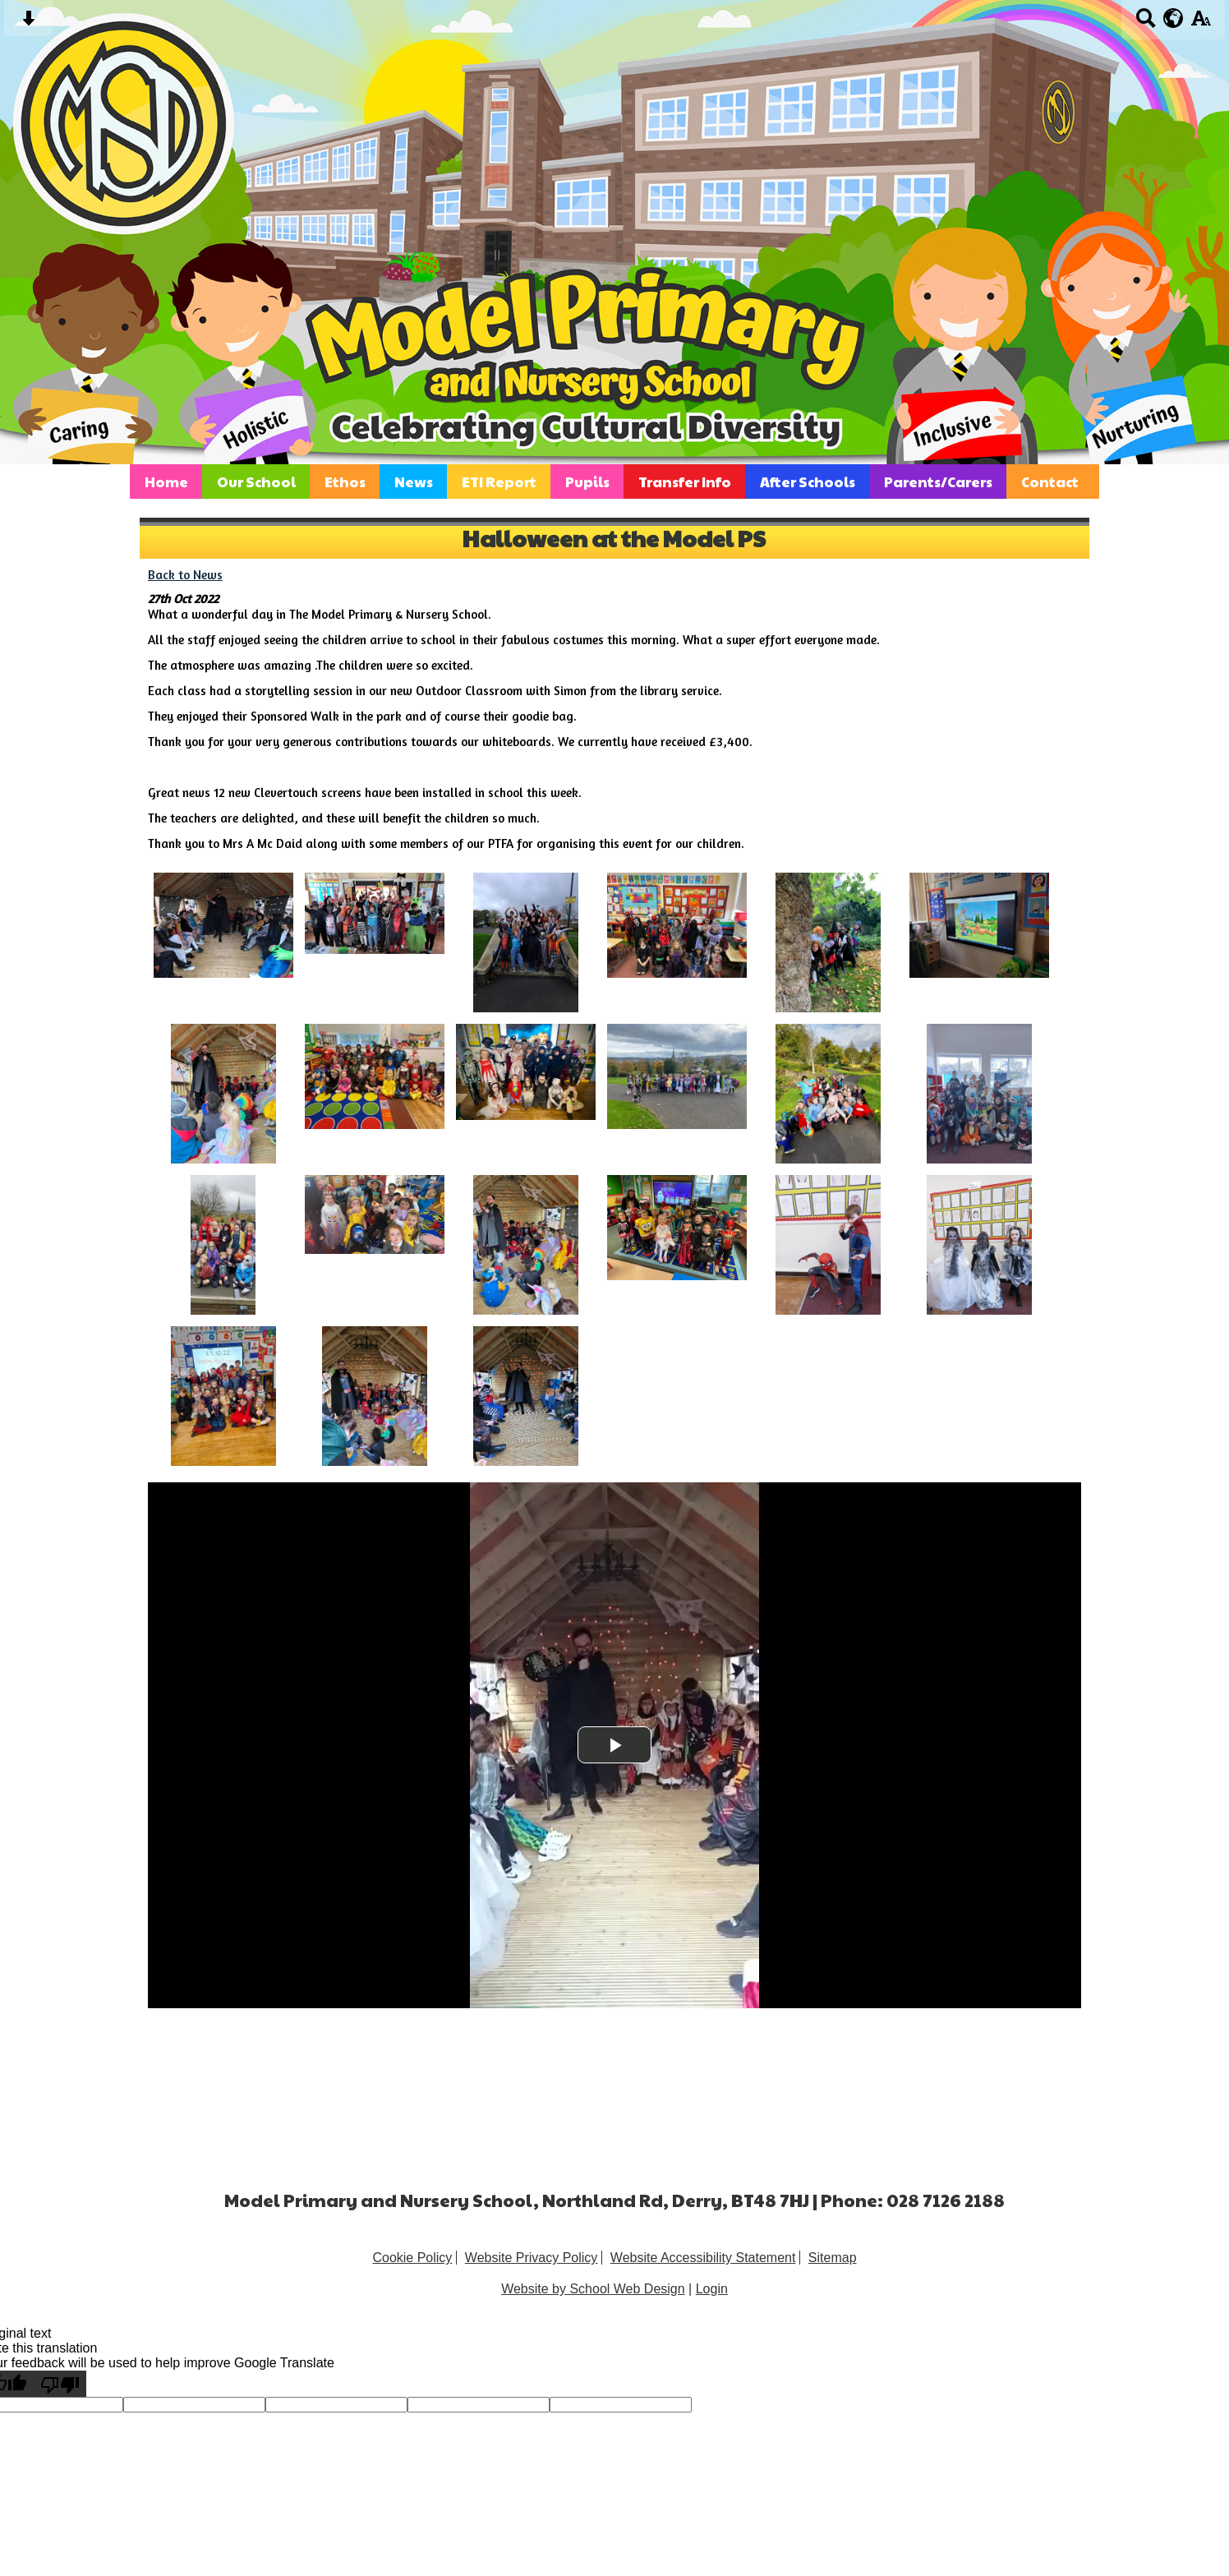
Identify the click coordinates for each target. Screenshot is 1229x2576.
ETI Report (499, 481)
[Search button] (1146, 23)
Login (712, 2289)
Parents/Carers (938, 481)
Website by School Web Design (593, 2289)
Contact (1050, 481)
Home (166, 481)
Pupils (587, 481)
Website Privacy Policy (531, 2258)
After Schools (807, 481)
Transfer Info (684, 481)
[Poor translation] (60, 2384)
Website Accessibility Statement (703, 2258)
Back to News (185, 575)
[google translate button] (1173, 18)
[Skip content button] (28, 23)
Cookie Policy (412, 2258)
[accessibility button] (1201, 23)
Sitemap (832, 2258)
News (413, 481)
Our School (256, 481)
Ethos (345, 481)
